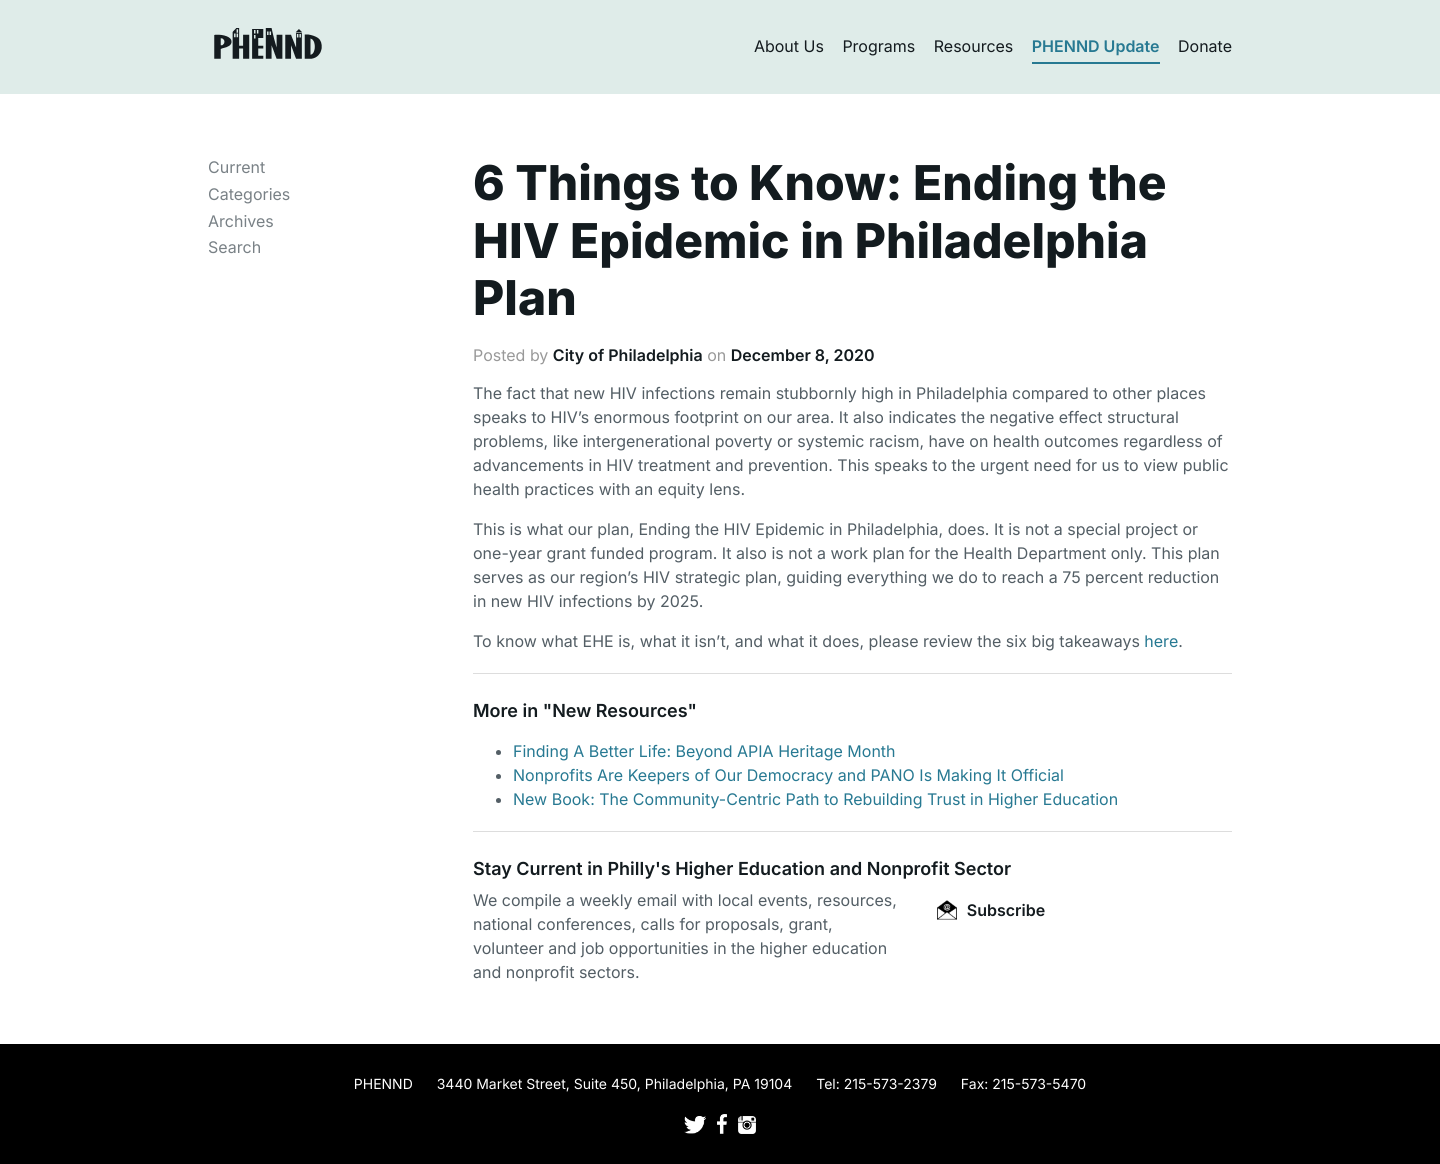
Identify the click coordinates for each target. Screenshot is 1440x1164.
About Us (789, 46)
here (1161, 641)
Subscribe (991, 910)
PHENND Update (1096, 46)
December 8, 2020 (803, 355)
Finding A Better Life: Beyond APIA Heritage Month (704, 751)
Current (236, 167)
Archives (241, 221)
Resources (974, 46)
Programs (878, 46)
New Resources (619, 711)
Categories (249, 194)
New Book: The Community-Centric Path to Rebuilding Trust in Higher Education (815, 799)
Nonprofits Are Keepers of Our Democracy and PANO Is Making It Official (788, 775)
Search (234, 247)
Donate (1205, 46)
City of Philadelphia (628, 355)
